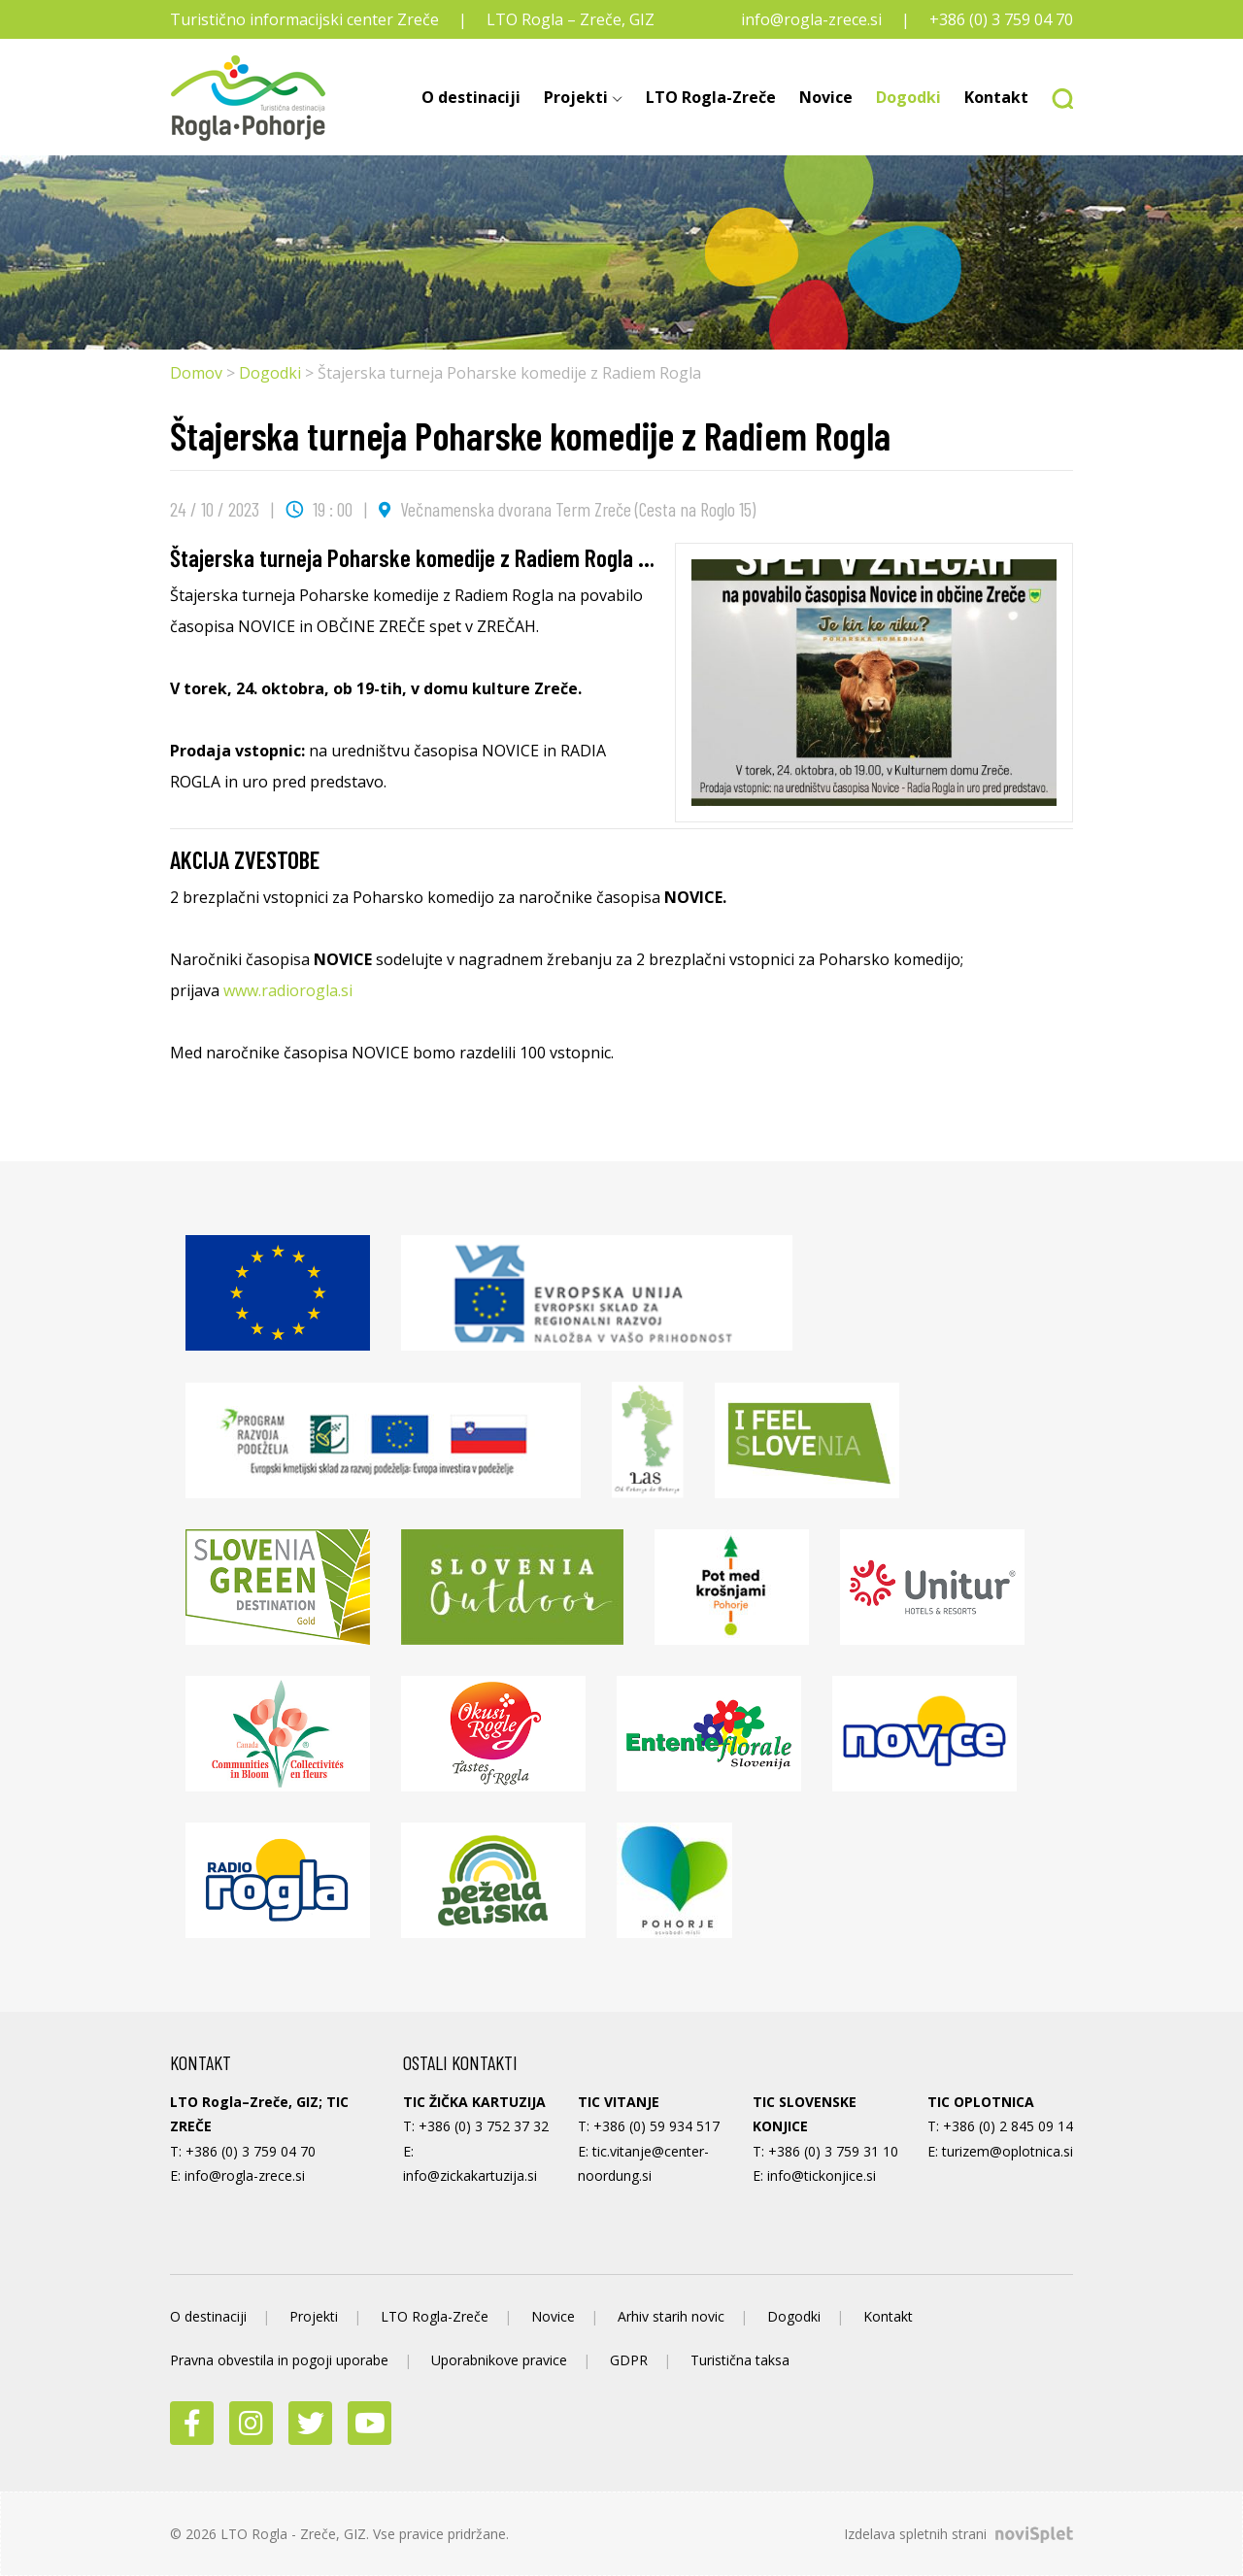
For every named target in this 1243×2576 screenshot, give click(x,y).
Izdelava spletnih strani (958, 2534)
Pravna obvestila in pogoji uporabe (279, 2360)
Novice (826, 97)
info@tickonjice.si (821, 2175)
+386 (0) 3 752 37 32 (484, 2126)
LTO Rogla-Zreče (711, 97)
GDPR (629, 2360)
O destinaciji (471, 97)
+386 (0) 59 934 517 (656, 2126)
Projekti (576, 97)
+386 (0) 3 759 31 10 (833, 2151)
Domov (196, 373)
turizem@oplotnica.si (1007, 2151)
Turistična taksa (739, 2360)
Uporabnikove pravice (499, 2360)
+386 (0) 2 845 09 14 (1008, 2126)
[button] (1056, 97)
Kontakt (996, 97)
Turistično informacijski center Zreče (304, 19)
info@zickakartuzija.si (470, 2175)
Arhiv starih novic (671, 2316)
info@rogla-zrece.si (811, 19)
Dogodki (908, 97)
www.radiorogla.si (288, 990)
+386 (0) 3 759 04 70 (1001, 19)
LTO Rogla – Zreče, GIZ (571, 19)
